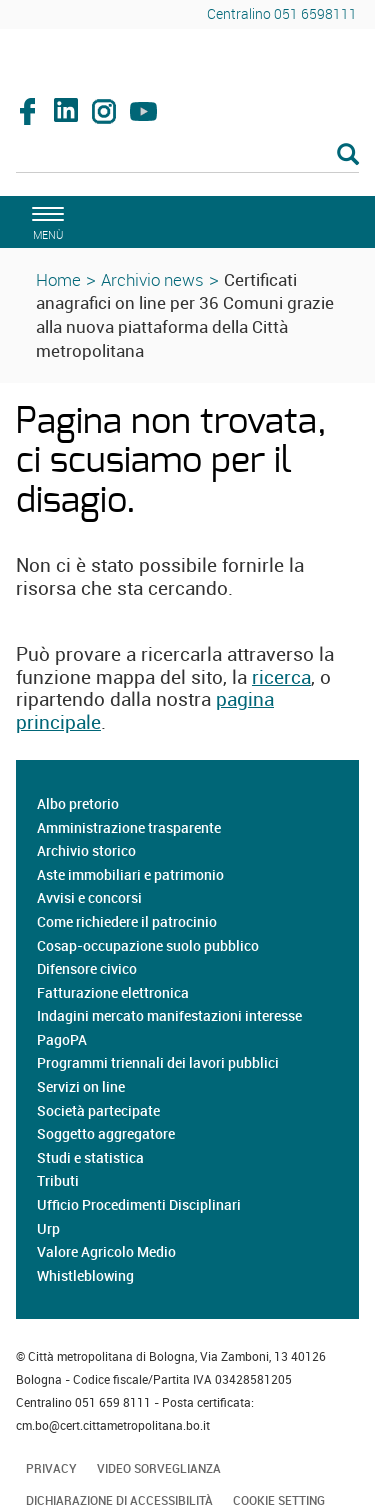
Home (58, 279)
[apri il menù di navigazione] (45, 220)
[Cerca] (187, 156)
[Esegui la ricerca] (348, 155)
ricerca (281, 677)
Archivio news (152, 279)
